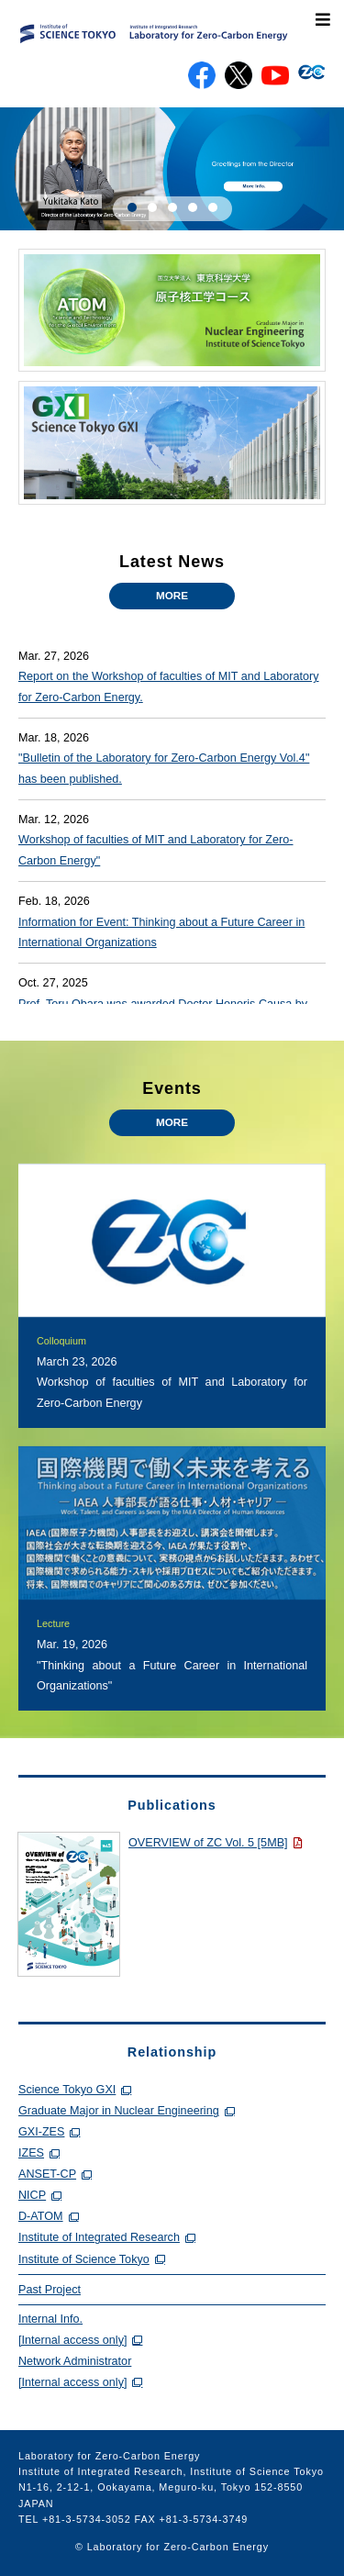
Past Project (49, 2289)
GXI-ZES (41, 2131)
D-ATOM (40, 2216)
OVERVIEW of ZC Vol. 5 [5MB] (208, 1842)
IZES (31, 2153)
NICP (32, 2195)
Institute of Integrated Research (99, 2237)
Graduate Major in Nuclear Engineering (118, 2110)
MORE (172, 595)
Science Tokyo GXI (67, 2089)
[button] (132, 207)
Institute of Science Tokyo (84, 2259)
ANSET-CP (47, 2174)
